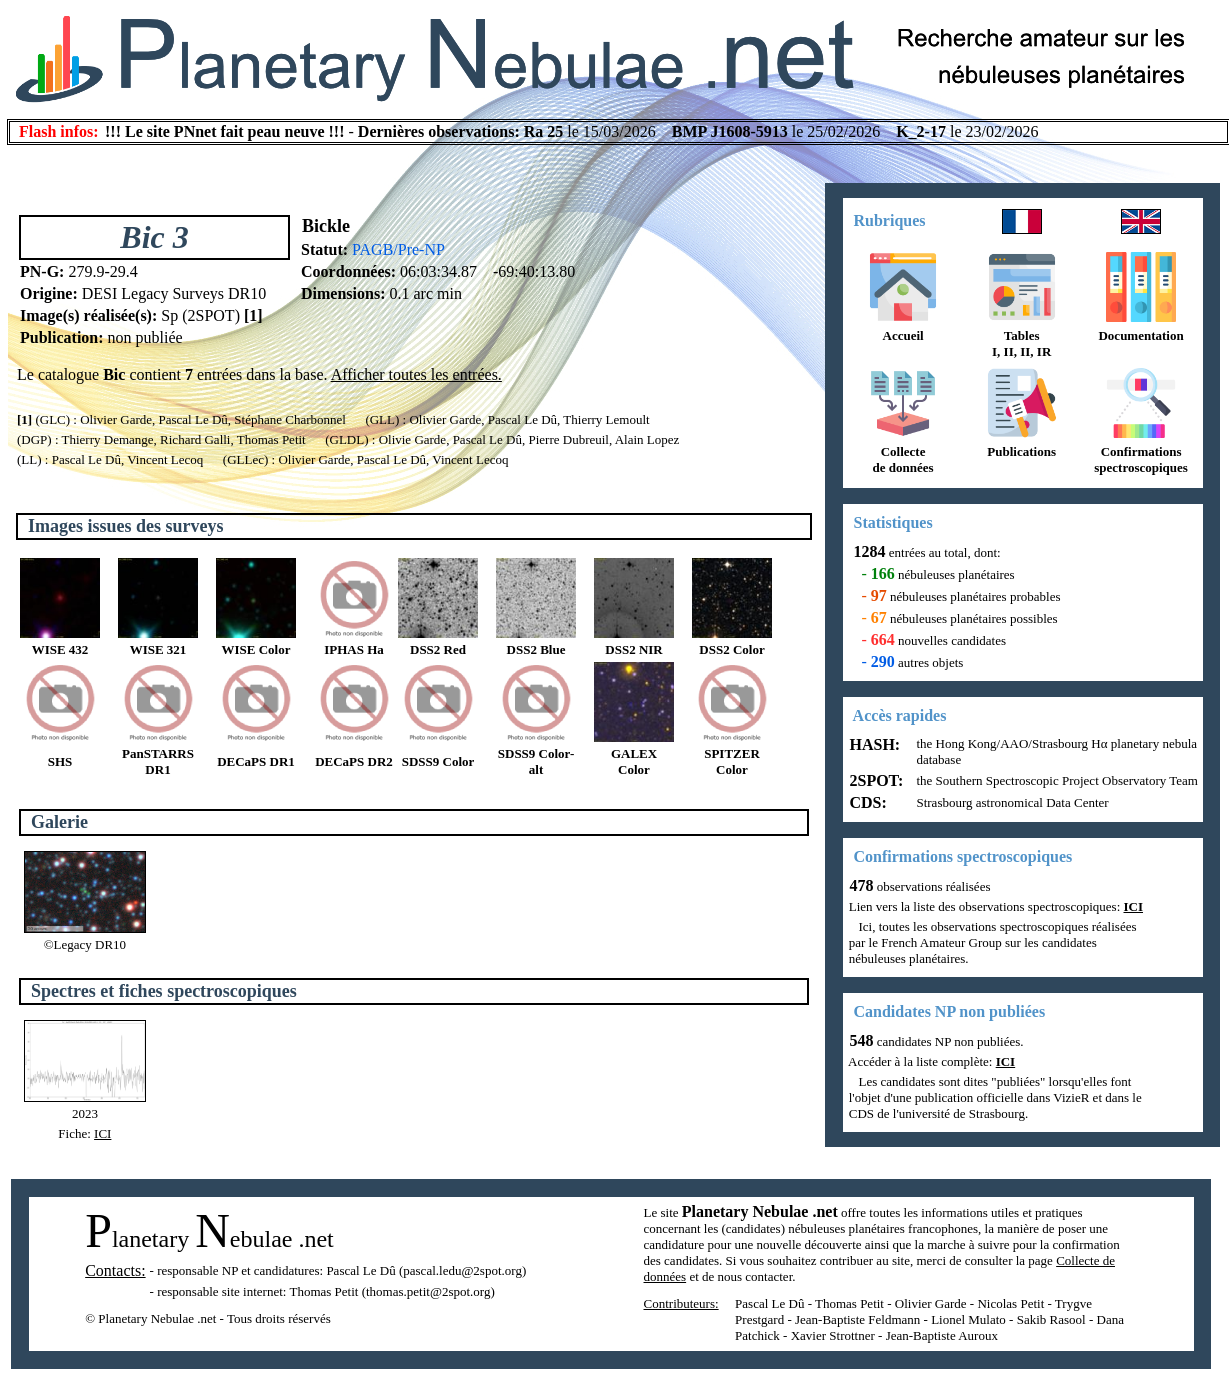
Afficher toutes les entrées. (416, 374)
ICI (102, 1133)
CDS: (866, 802)
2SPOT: (875, 780)
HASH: (873, 744)
